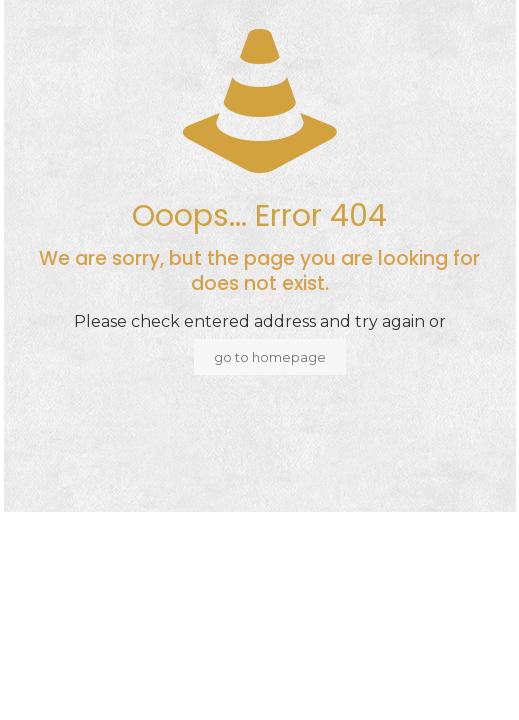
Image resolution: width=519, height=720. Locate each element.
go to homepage (270, 357)
